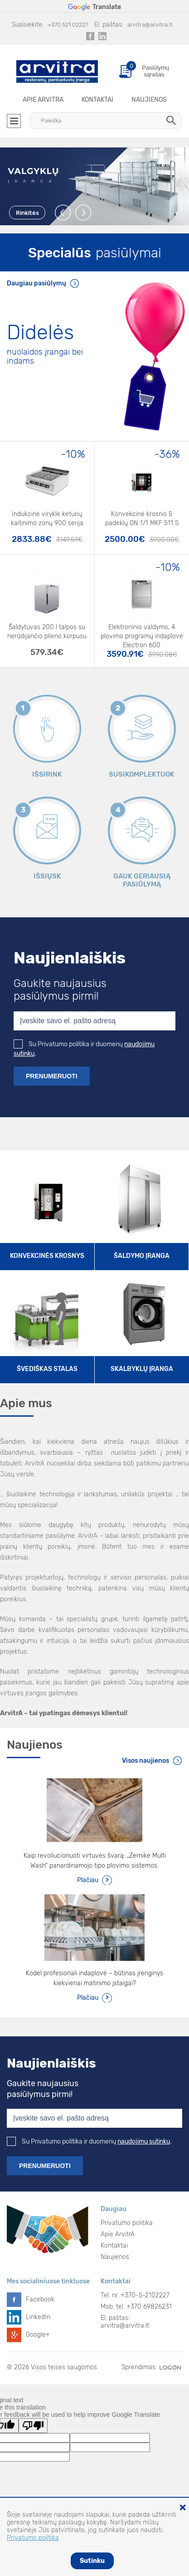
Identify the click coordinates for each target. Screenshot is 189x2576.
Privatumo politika (127, 2223)
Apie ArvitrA (43, 100)
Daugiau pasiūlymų (36, 283)
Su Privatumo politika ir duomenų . (89, 2141)
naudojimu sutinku (143, 2141)
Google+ (38, 2335)
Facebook (40, 2299)
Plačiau (87, 1880)
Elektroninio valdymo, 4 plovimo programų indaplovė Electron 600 (142, 633)
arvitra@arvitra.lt (150, 24)
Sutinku (92, 2561)
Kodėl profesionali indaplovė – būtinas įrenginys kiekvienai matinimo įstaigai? (94, 1978)
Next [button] (83, 213)
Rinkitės (27, 212)
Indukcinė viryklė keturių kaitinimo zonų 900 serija (47, 518)
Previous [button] (63, 213)
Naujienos (149, 100)
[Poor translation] (33, 2425)
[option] (94, 186)
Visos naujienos (145, 1761)
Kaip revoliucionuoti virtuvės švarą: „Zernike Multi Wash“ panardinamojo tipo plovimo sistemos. (95, 1860)
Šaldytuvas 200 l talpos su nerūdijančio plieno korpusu (47, 631)
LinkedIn (38, 2317)
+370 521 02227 (68, 24)
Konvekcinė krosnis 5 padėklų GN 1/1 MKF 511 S (142, 518)
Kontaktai (97, 100)
